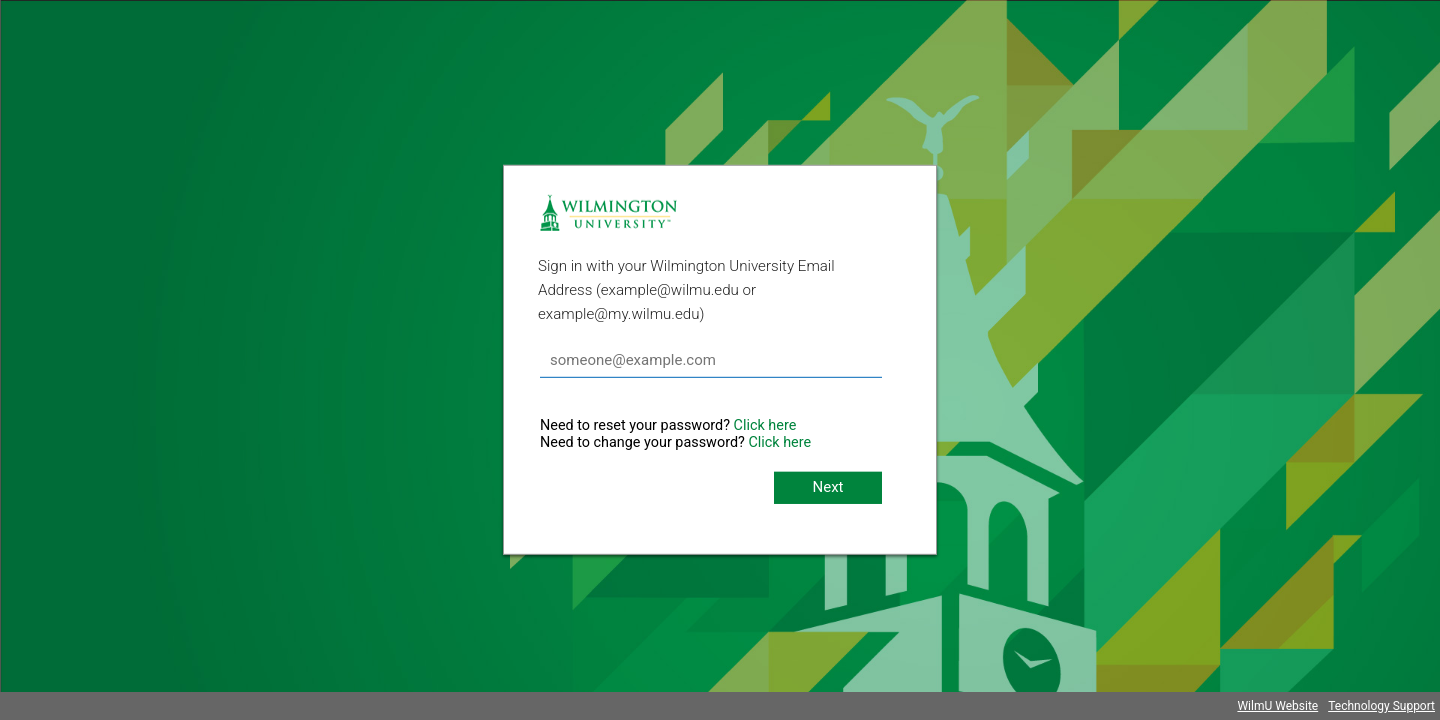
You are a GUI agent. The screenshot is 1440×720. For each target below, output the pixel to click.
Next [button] (827, 487)
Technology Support (1381, 706)
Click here (765, 425)
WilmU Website (1277, 706)
